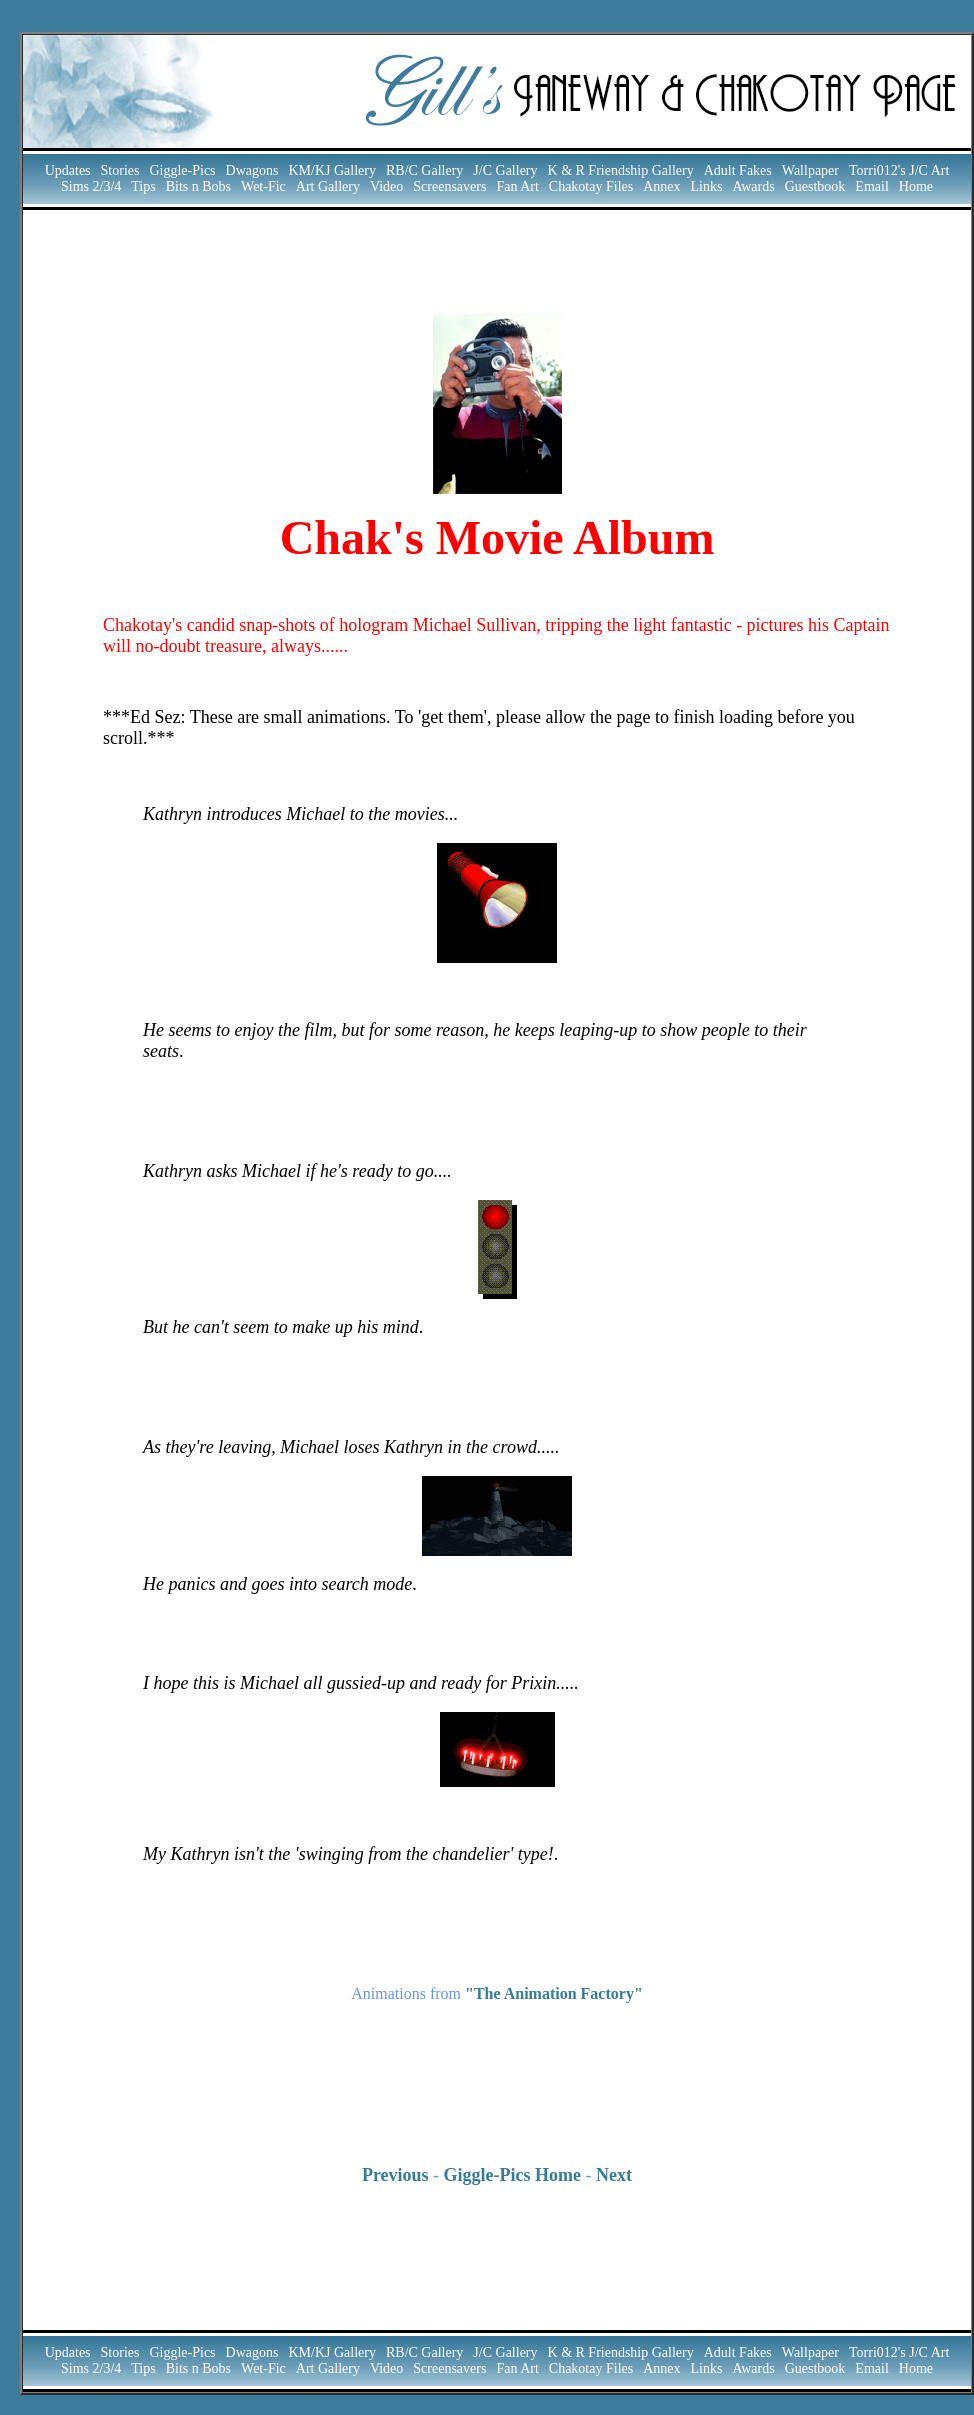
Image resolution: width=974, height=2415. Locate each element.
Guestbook (815, 186)
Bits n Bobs (198, 186)
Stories (120, 170)
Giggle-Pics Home (512, 2175)
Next (614, 2175)
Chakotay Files (591, 186)
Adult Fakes (738, 170)
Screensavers (449, 186)
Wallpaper (810, 170)
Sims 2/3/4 (91, 186)
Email (871, 186)
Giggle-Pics (182, 170)
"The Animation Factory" (554, 1993)
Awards (753, 186)
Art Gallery (328, 186)
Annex (661, 186)
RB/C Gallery (424, 170)
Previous (395, 2175)
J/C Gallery (505, 170)
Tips (143, 186)
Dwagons (252, 170)
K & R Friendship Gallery (621, 170)
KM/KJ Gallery (332, 170)
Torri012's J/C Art (899, 170)
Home (916, 186)
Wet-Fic (263, 186)
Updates (68, 170)
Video (386, 186)
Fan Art (517, 186)
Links (707, 186)
